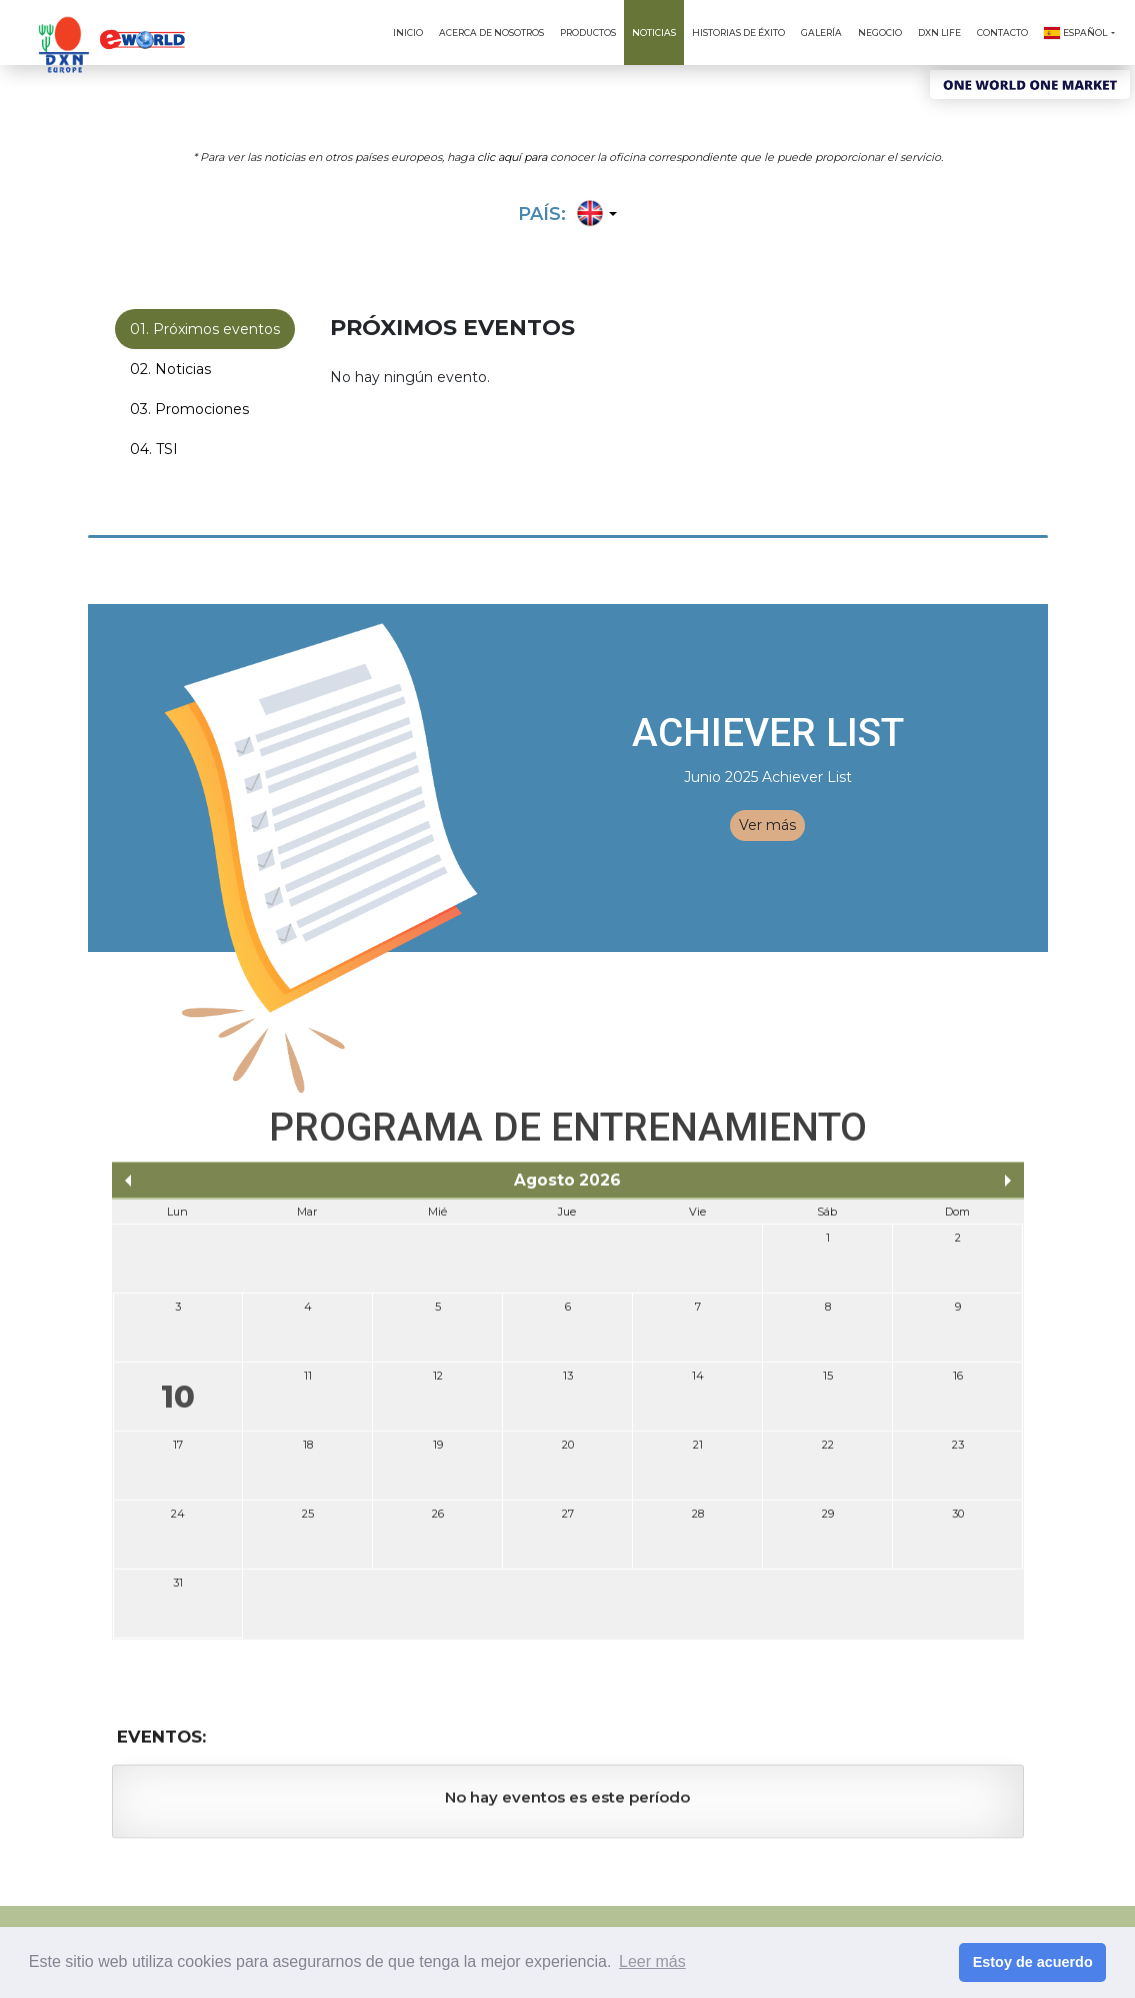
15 (828, 1384)
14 (698, 1384)
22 (828, 1453)
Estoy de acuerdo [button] (1033, 1962)
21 (698, 1453)
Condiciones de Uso (626, 1921)
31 (178, 1591)
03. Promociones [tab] (189, 411)
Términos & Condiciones (758, 1921)
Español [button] (1076, 33)
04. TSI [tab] (154, 451)
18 (308, 1453)
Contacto (1002, 32)
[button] (593, 215)
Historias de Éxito (738, 32)
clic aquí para (512, 155)
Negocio (880, 32)
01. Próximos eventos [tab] (205, 331)
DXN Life (939, 32)
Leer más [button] (652, 1961)
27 (568, 1522)
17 (178, 1453)
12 (438, 1384)
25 (308, 1522)
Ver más (767, 825)
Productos (588, 32)
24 (178, 1522)
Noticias (654, 32)
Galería (821, 32)
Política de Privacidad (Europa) (923, 1921)
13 (568, 1384)
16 (958, 1384)
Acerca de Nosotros (491, 32)
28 (698, 1522)
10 (178, 1405)
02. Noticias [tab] (170, 371)
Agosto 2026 (567, 1188)
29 (828, 1522)
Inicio (408, 32)
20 (568, 1453)
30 (958, 1522)
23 (958, 1453)
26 (438, 1522)
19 (438, 1453)
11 (308, 1384)
